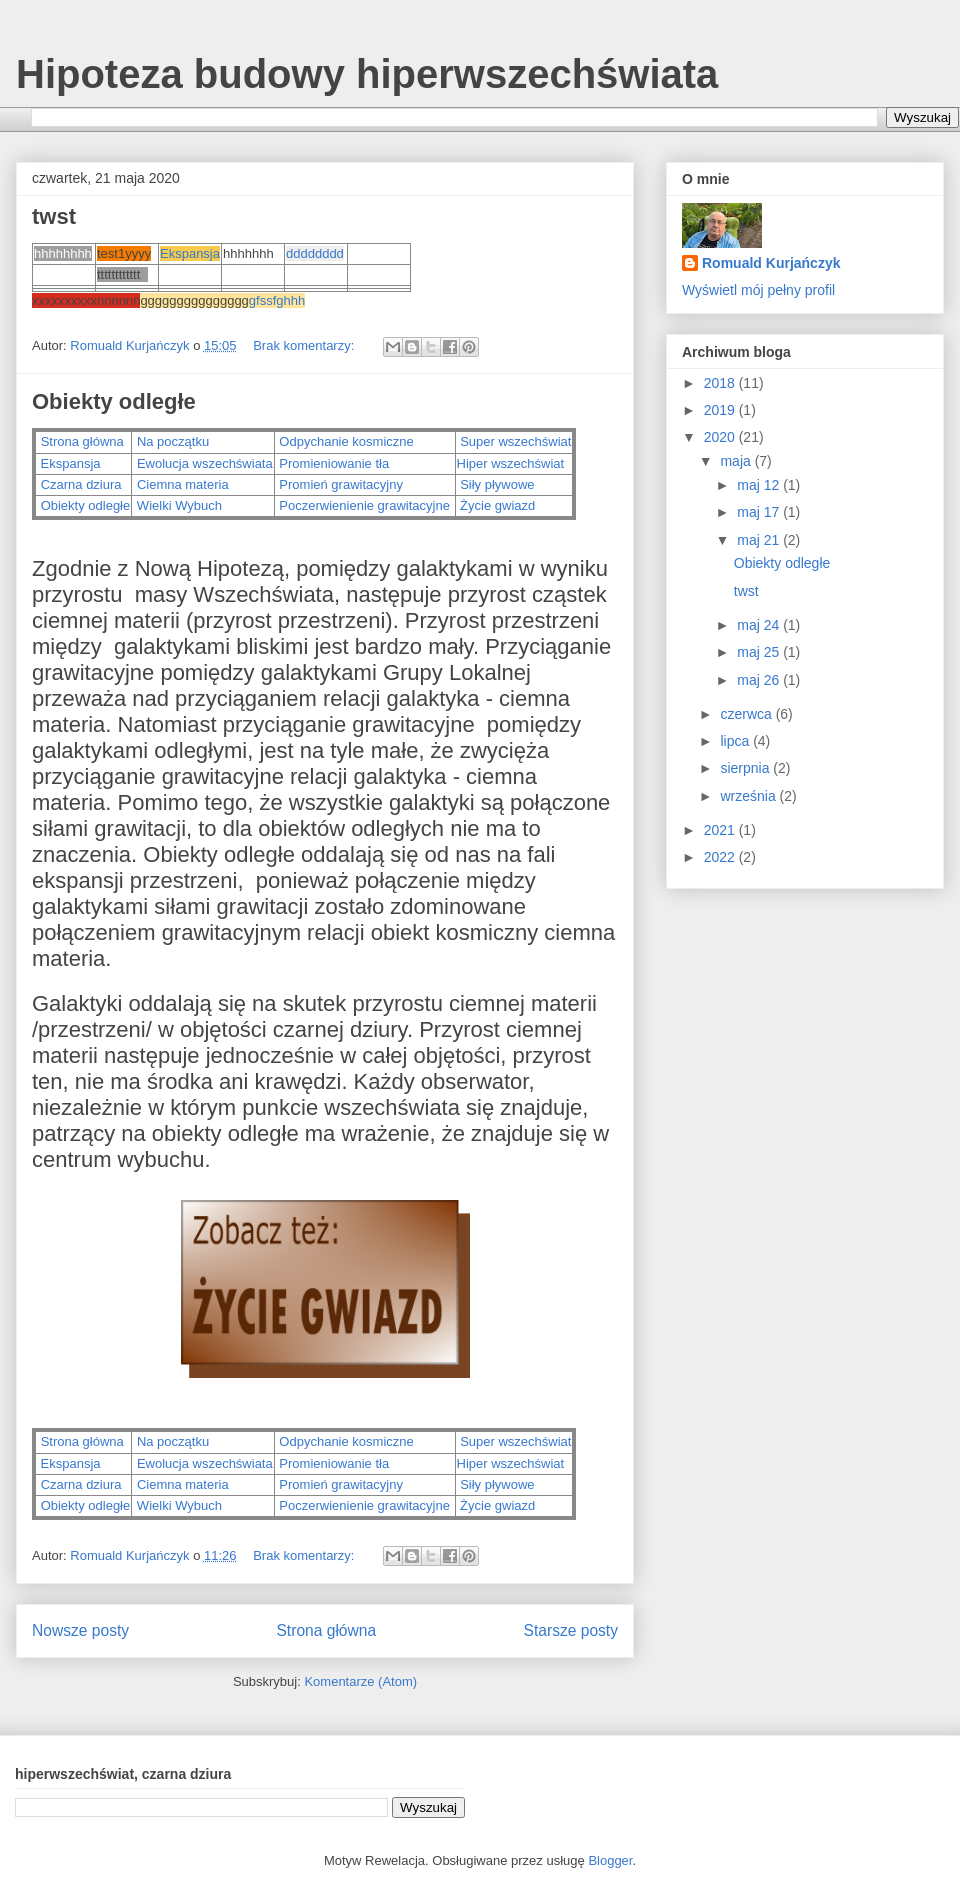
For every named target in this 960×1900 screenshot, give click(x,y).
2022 (721, 857)
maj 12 (760, 485)
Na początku (173, 441)
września (749, 796)
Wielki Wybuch (177, 505)
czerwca (747, 714)
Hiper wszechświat (512, 463)
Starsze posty (571, 1630)
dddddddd (315, 253)
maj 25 (760, 652)
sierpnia (746, 768)
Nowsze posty (80, 1630)
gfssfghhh (277, 300)
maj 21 (760, 540)
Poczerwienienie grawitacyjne (363, 505)
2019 (721, 410)
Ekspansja (190, 253)
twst (54, 216)
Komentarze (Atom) (360, 1681)
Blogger (610, 1860)
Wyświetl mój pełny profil (758, 290)
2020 (721, 437)
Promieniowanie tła (334, 463)
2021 (721, 830)
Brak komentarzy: (305, 345)
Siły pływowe (497, 484)
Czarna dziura (81, 484)
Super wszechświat (515, 441)
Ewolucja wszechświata (205, 463)
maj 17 (760, 512)
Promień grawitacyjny (341, 484)
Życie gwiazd (496, 505)
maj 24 (760, 625)
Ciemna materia (183, 484)
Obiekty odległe (114, 401)
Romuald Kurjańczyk (771, 263)
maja (737, 461)
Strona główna (82, 441)
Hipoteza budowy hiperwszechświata (367, 74)
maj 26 (760, 680)
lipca (736, 741)
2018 (721, 383)
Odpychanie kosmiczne (346, 441)
